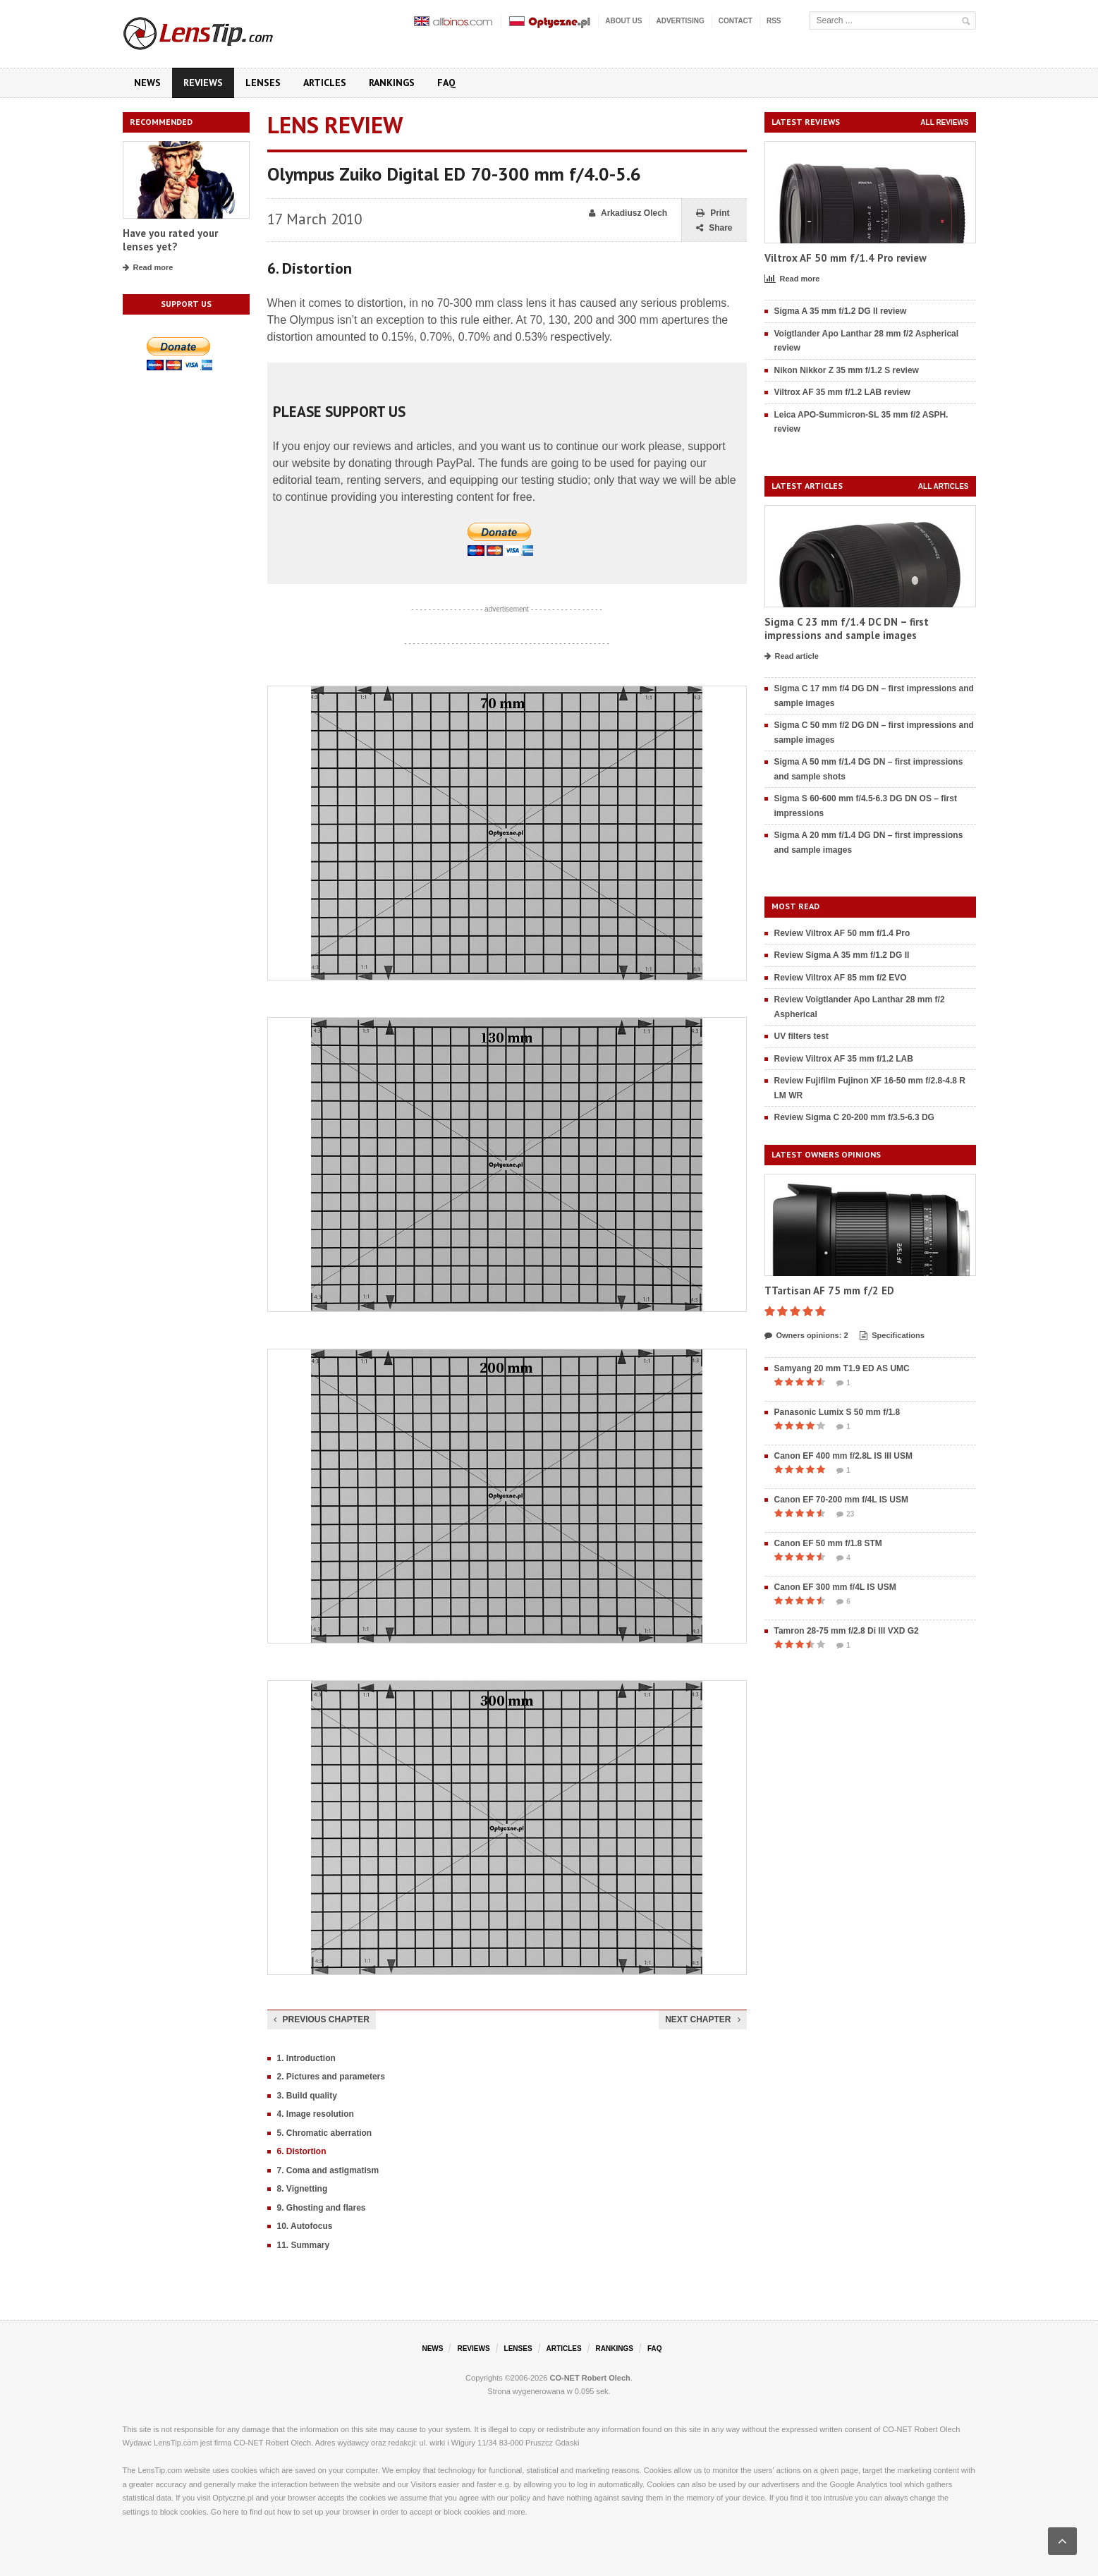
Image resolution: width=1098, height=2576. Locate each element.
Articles (324, 82)
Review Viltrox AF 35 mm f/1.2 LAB (843, 1059)
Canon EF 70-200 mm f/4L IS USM (841, 1500)
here (231, 2512)
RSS (774, 21)
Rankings (392, 82)
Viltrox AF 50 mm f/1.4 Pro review (845, 258)
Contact (735, 21)
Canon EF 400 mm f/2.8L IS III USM (843, 1456)
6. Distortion (302, 2151)
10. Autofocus (305, 2226)
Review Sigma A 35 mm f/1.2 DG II (842, 955)
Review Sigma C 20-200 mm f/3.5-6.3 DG (854, 1117)
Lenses (263, 82)
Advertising (680, 21)
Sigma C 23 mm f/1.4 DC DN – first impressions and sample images (846, 629)
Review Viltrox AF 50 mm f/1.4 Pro (842, 933)
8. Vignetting (302, 2189)
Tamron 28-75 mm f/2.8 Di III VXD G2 (846, 1631)
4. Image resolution (315, 2114)
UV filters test (801, 1036)
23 (845, 1514)
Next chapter (702, 2019)
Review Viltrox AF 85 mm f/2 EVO (840, 978)
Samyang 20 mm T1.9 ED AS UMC (842, 1368)
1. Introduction (306, 2058)
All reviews (944, 122)
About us (623, 21)
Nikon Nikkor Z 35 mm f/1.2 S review (846, 370)
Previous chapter (322, 2019)
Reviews (203, 82)
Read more (148, 268)
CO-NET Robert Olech (590, 2378)
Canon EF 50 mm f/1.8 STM (828, 1543)
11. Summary (303, 2245)
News (147, 82)
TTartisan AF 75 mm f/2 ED (829, 1290)
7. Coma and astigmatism (328, 2170)
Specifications (892, 1336)
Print (712, 213)
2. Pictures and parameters (331, 2077)
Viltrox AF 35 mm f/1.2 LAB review (842, 392)
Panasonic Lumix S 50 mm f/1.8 (837, 1412)
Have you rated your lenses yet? (170, 240)
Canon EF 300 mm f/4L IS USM (835, 1587)
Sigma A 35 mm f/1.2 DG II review (840, 311)
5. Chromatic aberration (324, 2133)
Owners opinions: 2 (806, 1336)
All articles (943, 486)
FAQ (446, 82)
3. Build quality (307, 2096)
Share (714, 228)
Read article (791, 657)
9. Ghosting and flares (321, 2208)
